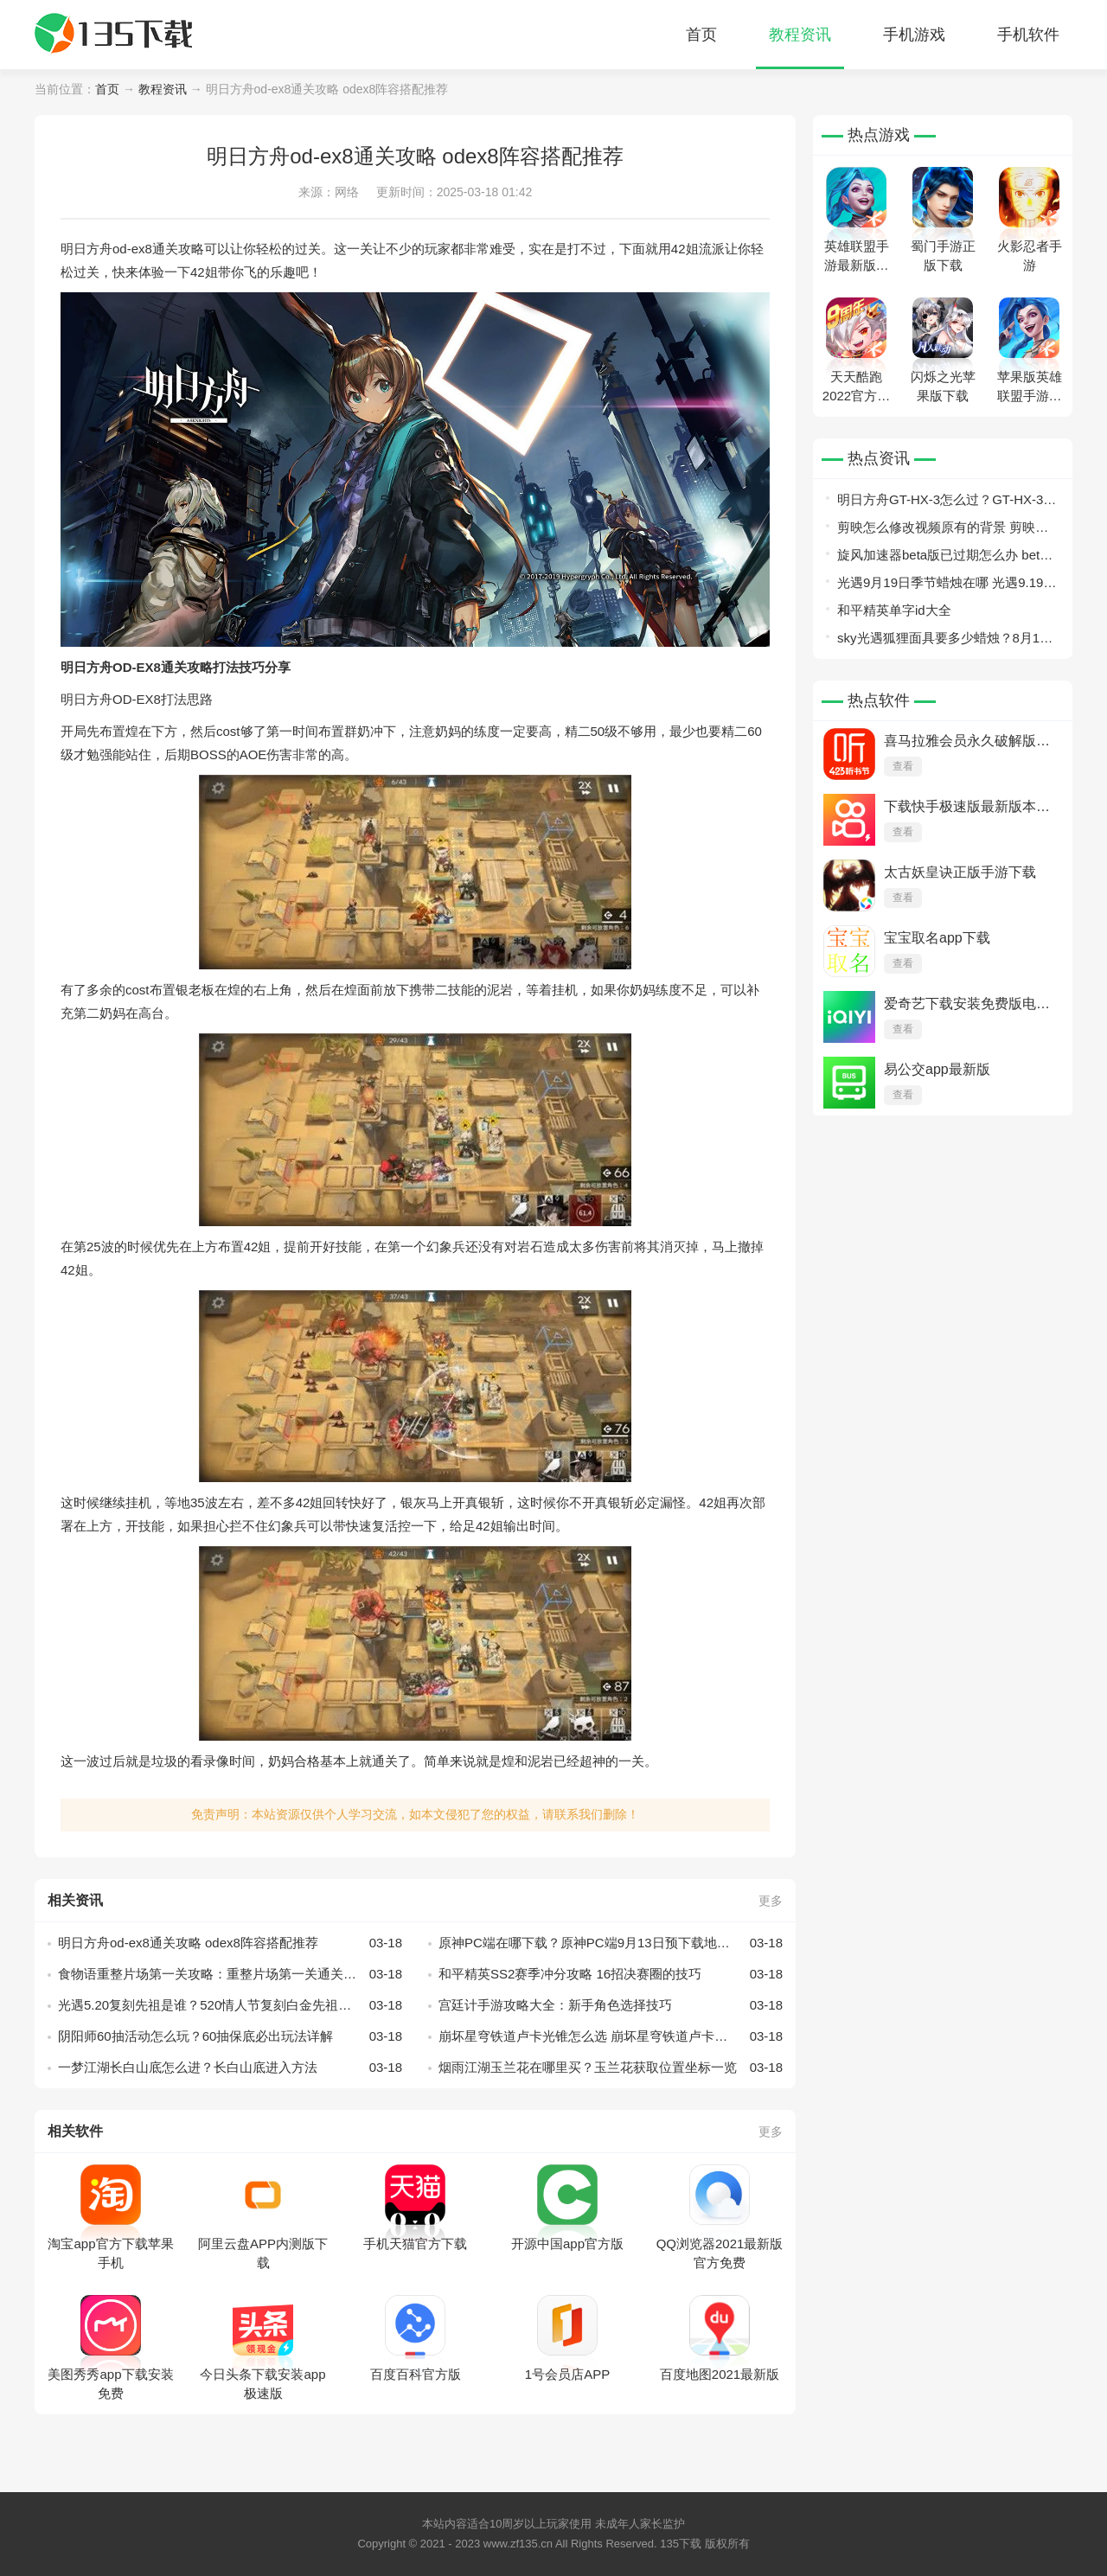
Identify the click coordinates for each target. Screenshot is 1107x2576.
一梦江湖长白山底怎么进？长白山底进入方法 (230, 2067)
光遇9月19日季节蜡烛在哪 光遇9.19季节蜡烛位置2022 (946, 586)
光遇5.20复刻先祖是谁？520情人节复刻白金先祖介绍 (230, 2005)
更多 (770, 1901)
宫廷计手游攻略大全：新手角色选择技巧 (610, 2005)
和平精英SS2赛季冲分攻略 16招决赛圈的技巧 (610, 1974)
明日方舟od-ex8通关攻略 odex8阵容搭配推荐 (230, 1943)
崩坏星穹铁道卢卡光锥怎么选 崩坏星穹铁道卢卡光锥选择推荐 (610, 2036)
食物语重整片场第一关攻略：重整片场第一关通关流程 (230, 1974)
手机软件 (1028, 34)
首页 (701, 34)
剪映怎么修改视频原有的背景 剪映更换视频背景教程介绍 (942, 530)
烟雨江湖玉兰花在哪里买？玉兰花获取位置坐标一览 (610, 2067)
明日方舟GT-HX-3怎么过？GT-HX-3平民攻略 (946, 503)
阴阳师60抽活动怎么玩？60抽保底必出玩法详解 (230, 2036)
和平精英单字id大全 (894, 610)
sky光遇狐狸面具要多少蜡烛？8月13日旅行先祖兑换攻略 (942, 641)
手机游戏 (914, 34)
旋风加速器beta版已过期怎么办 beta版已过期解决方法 (942, 558)
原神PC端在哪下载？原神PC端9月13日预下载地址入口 (610, 1943)
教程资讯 (800, 34)
